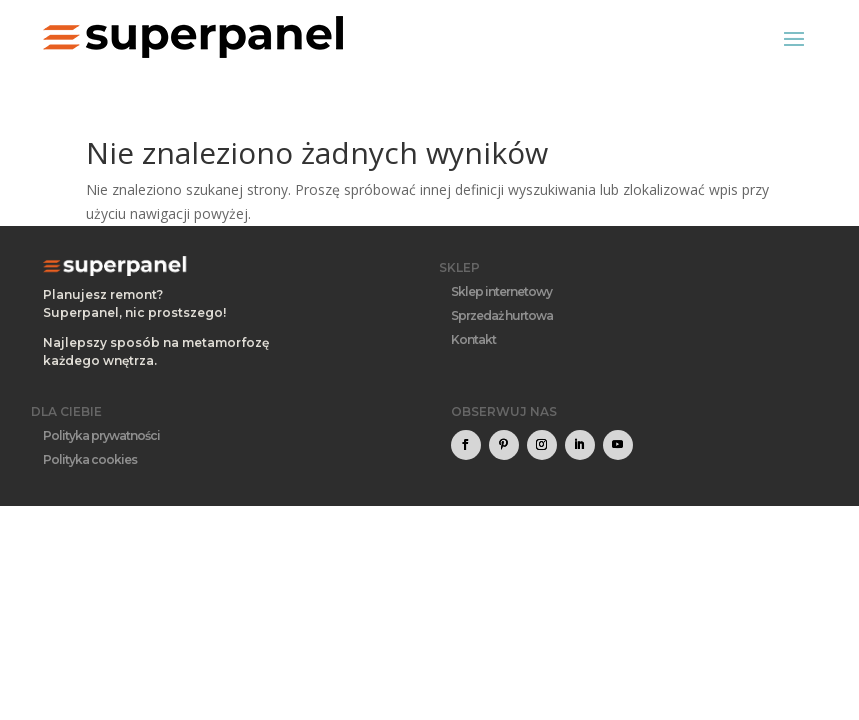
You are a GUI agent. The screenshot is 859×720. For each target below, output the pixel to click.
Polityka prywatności (101, 435)
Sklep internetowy (501, 291)
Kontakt (473, 339)
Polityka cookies (90, 459)
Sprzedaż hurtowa (502, 315)
